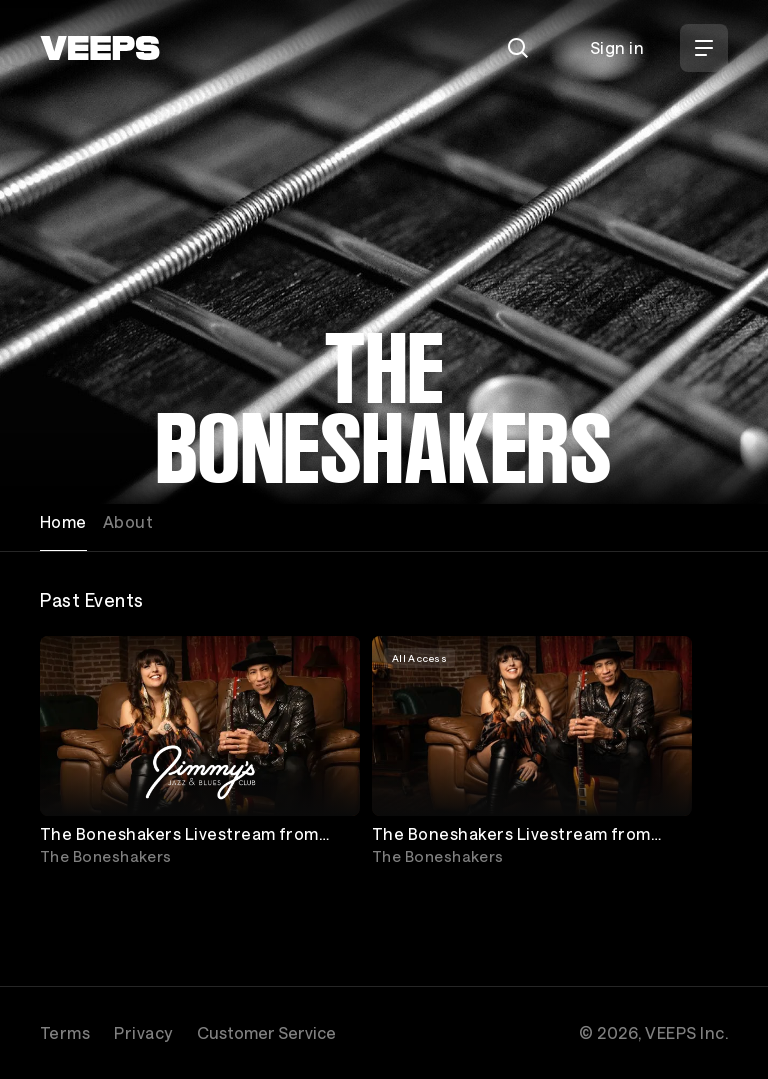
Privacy (143, 1032)
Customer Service (266, 1032)
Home (63, 521)
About (128, 521)
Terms (65, 1032)
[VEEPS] (100, 48)
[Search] (518, 48)
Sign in (617, 47)
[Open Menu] (704, 48)
